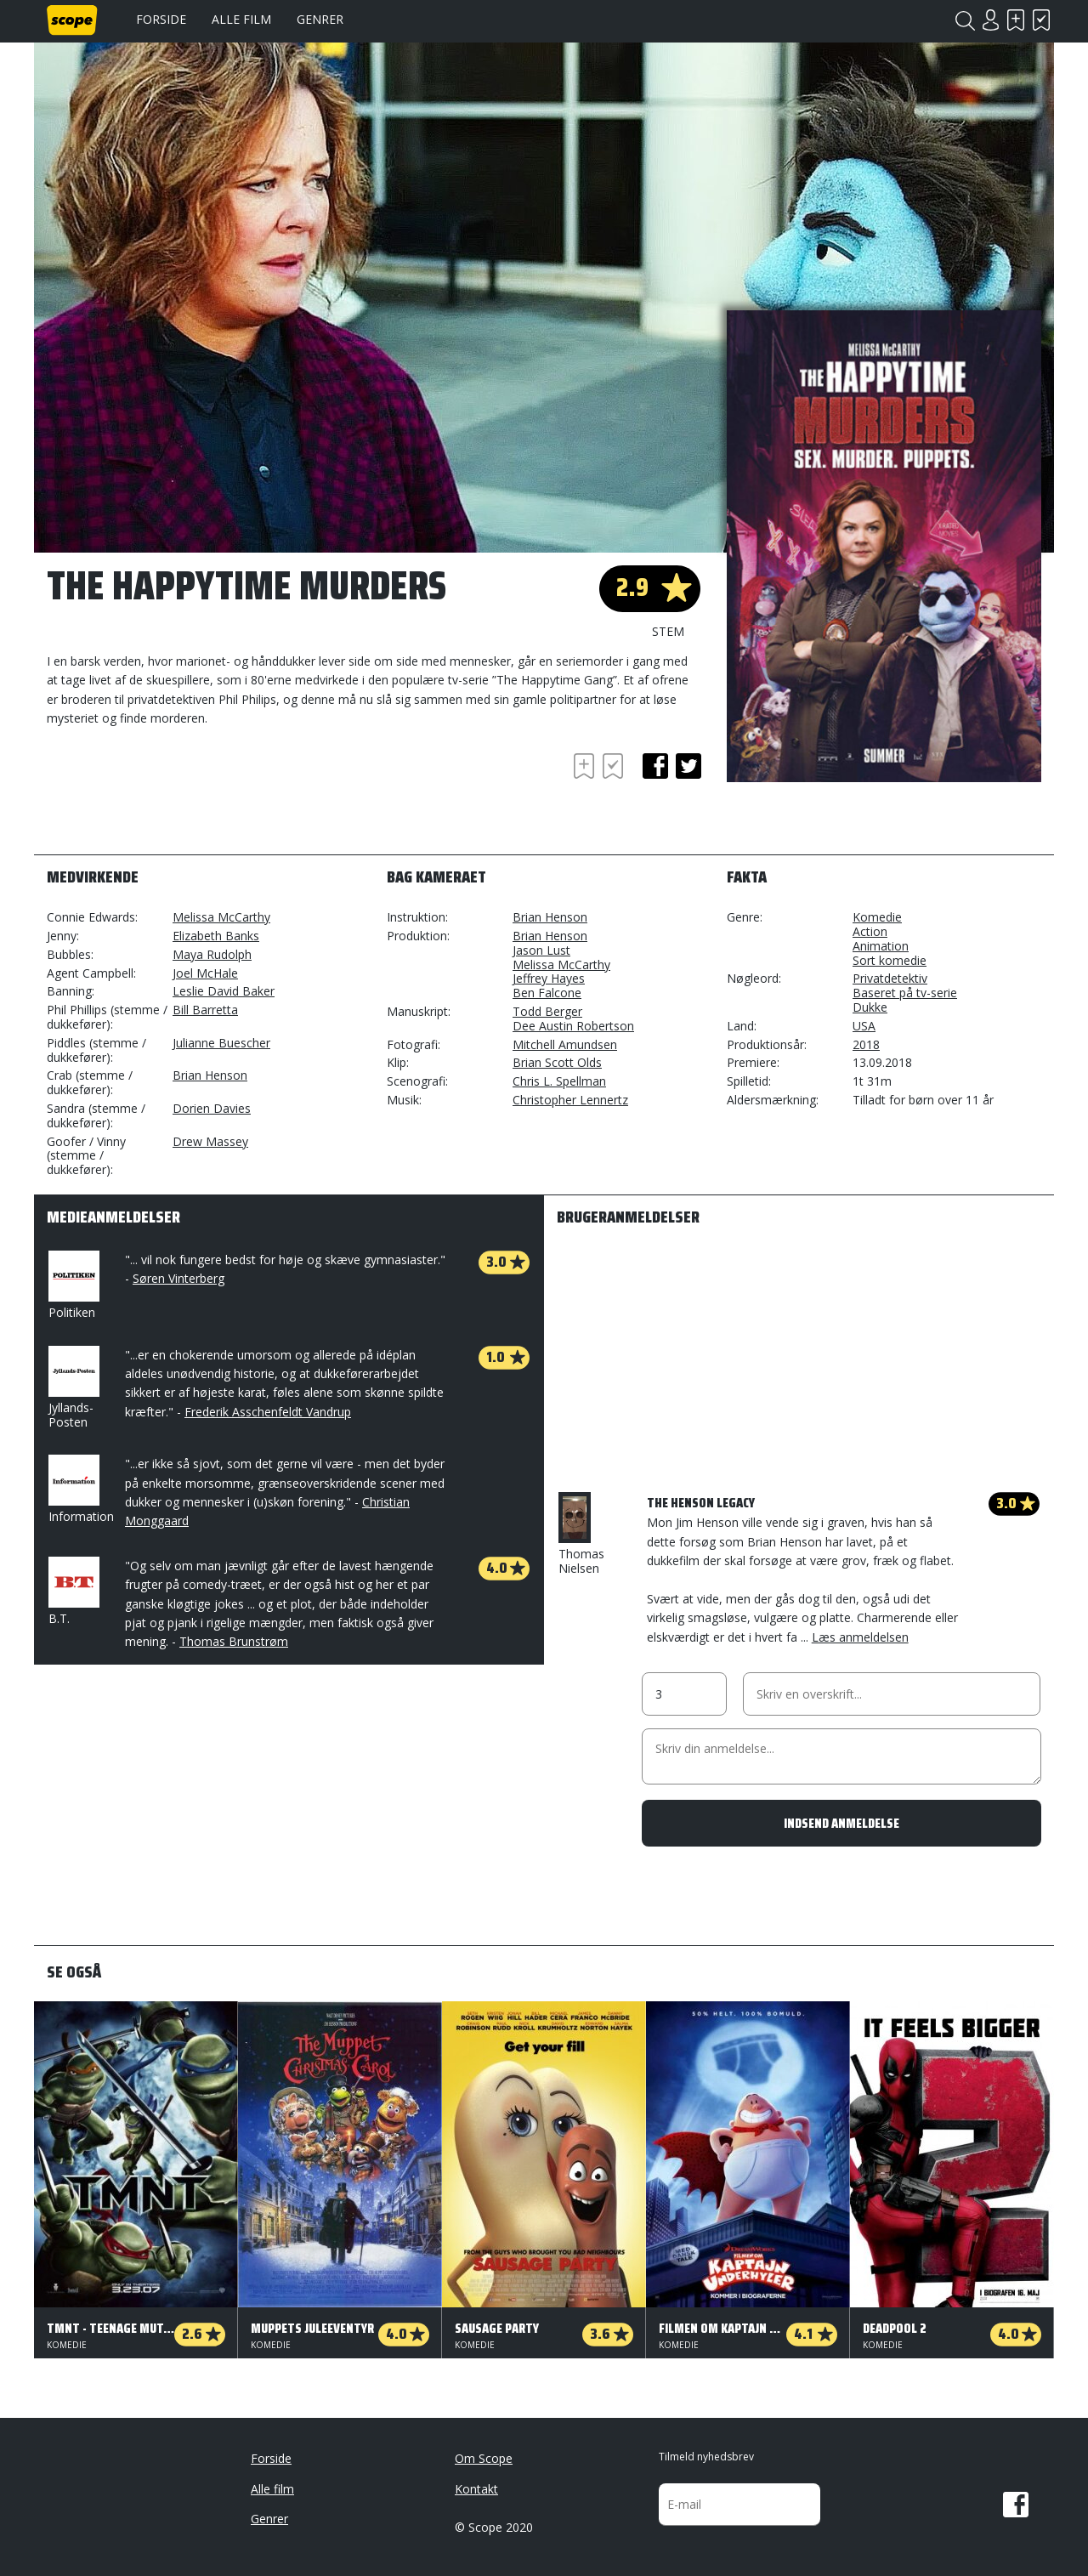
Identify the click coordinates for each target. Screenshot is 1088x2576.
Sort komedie (889, 960)
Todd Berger (547, 1011)
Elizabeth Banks (216, 936)
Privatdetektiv (890, 978)
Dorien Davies (212, 1108)
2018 (866, 1044)
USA (864, 1026)
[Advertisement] (183, 795)
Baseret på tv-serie (905, 992)
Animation (881, 946)
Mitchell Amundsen (565, 1044)
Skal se (1015, 20)
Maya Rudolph (212, 954)
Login (990, 20)
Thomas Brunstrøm (233, 1641)
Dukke (870, 1007)
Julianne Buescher (221, 1043)
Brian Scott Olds (557, 1062)
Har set (1041, 20)
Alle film (241, 19)
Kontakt (476, 2489)
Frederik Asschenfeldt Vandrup (267, 1412)
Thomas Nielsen (581, 1534)
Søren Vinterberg (178, 1278)
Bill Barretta (205, 1009)
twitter (688, 766)
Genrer (320, 19)
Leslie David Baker (224, 991)
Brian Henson (210, 1075)
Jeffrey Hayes (549, 978)
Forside (161, 19)
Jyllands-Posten (72, 1388)
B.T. (72, 1591)
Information (81, 1489)
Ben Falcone (547, 992)
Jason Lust (541, 950)
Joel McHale (205, 973)
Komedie (877, 917)
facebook (655, 766)
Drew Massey (210, 1141)
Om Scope (484, 2458)
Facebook (1015, 2504)
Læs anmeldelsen (860, 1637)
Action (870, 931)
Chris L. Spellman (559, 1081)
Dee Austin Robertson (573, 1026)
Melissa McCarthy (221, 917)
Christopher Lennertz (570, 1100)
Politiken (72, 1285)
